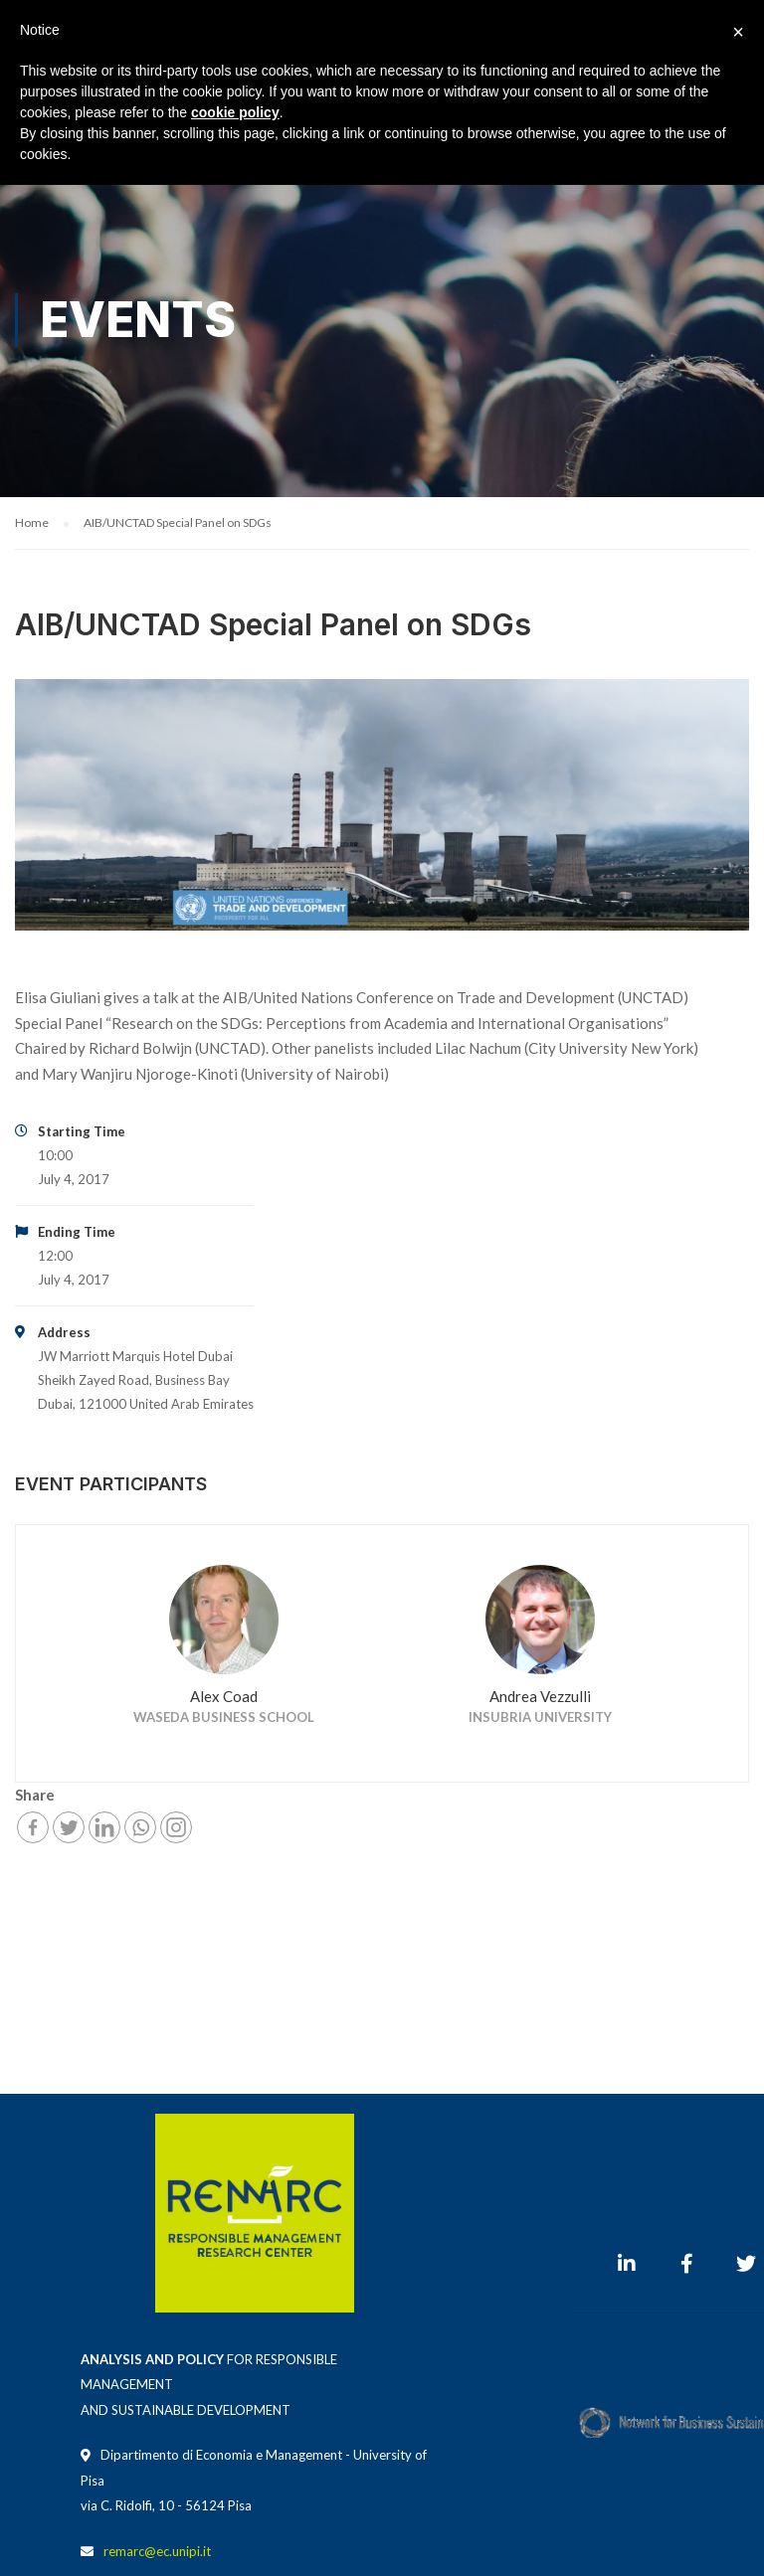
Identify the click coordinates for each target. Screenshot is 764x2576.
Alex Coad (224, 1696)
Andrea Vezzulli (540, 1696)
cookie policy (235, 112)
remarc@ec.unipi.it (157, 2551)
